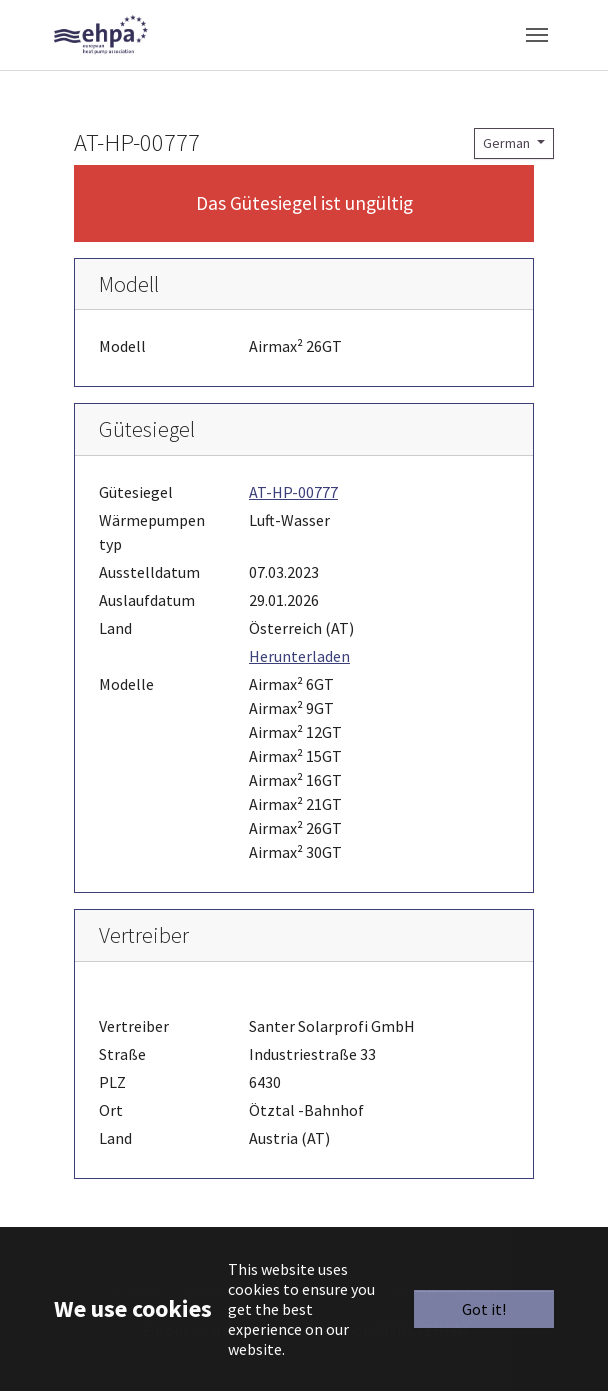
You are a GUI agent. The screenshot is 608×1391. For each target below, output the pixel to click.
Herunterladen (299, 656)
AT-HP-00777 (293, 492)
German (508, 143)
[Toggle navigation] (537, 35)
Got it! (484, 1309)
